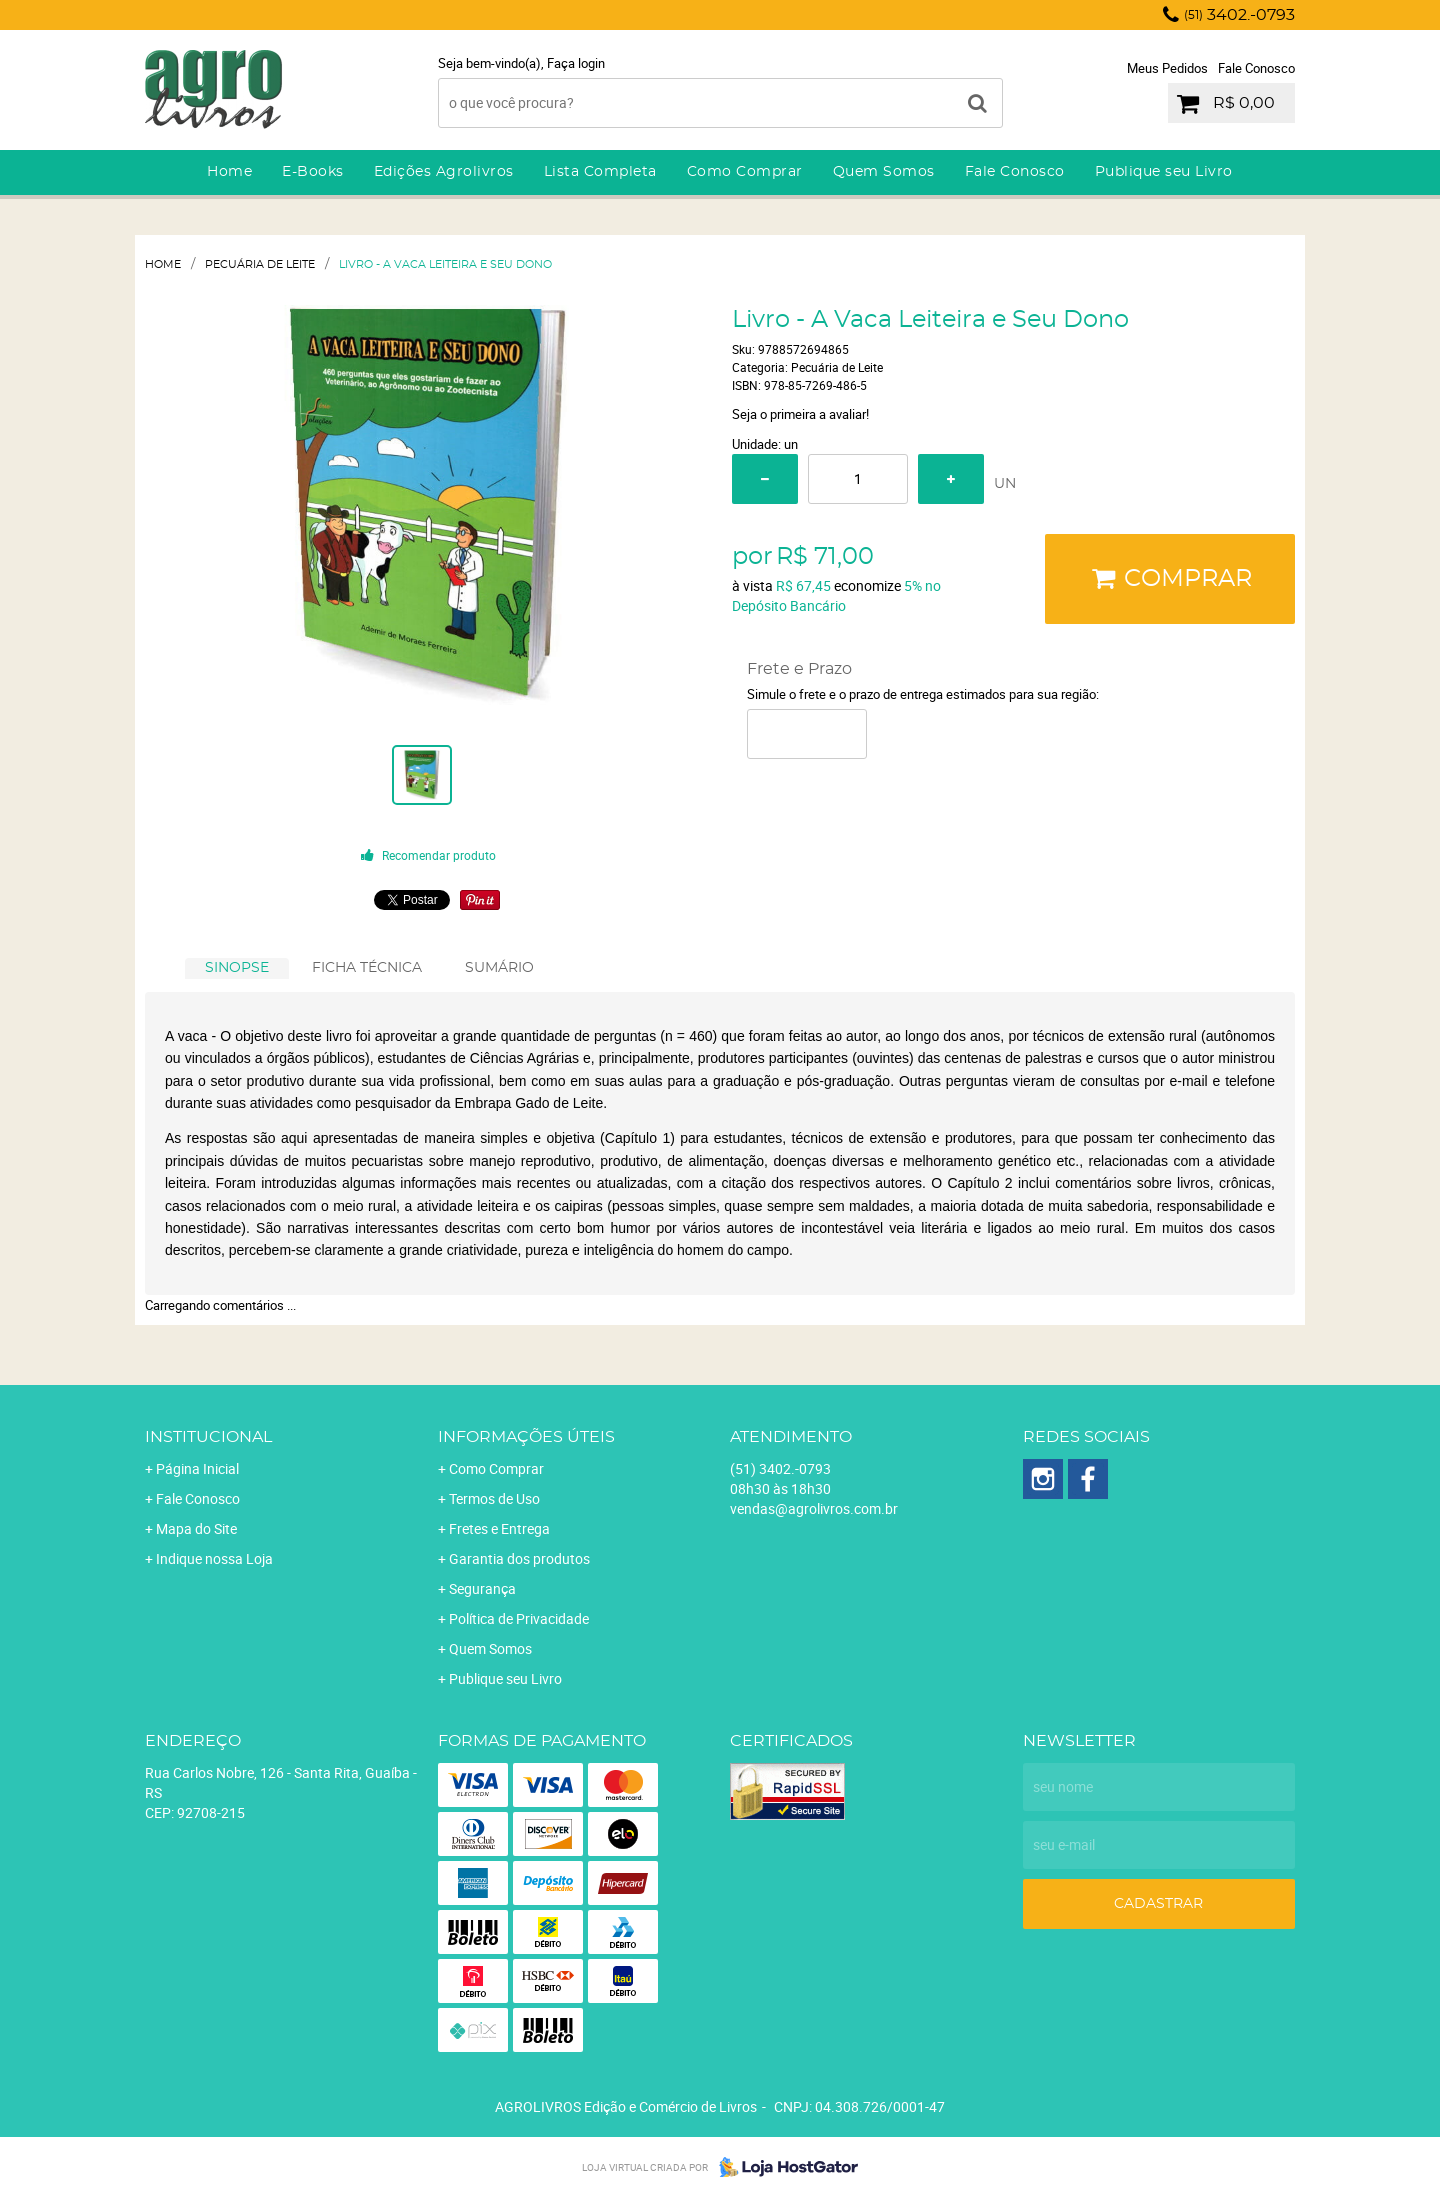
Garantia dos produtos (519, 1558)
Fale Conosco (1256, 68)
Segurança (482, 1588)
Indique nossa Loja (214, 1558)
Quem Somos (884, 172)
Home (229, 172)
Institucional (208, 1437)
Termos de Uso (494, 1498)
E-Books (313, 172)
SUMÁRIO (499, 968)
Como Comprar (745, 172)
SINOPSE (237, 968)
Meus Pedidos (1167, 68)
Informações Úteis (526, 1437)
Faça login (576, 63)
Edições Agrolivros (444, 172)
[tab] (237, 968)
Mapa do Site (196, 1528)
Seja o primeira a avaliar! (800, 414)
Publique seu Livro (1164, 172)
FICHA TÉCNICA (367, 968)
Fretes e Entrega (499, 1528)
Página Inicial (197, 1468)
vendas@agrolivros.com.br (814, 1508)
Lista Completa (600, 172)
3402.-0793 (1239, 15)
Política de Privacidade (519, 1618)
